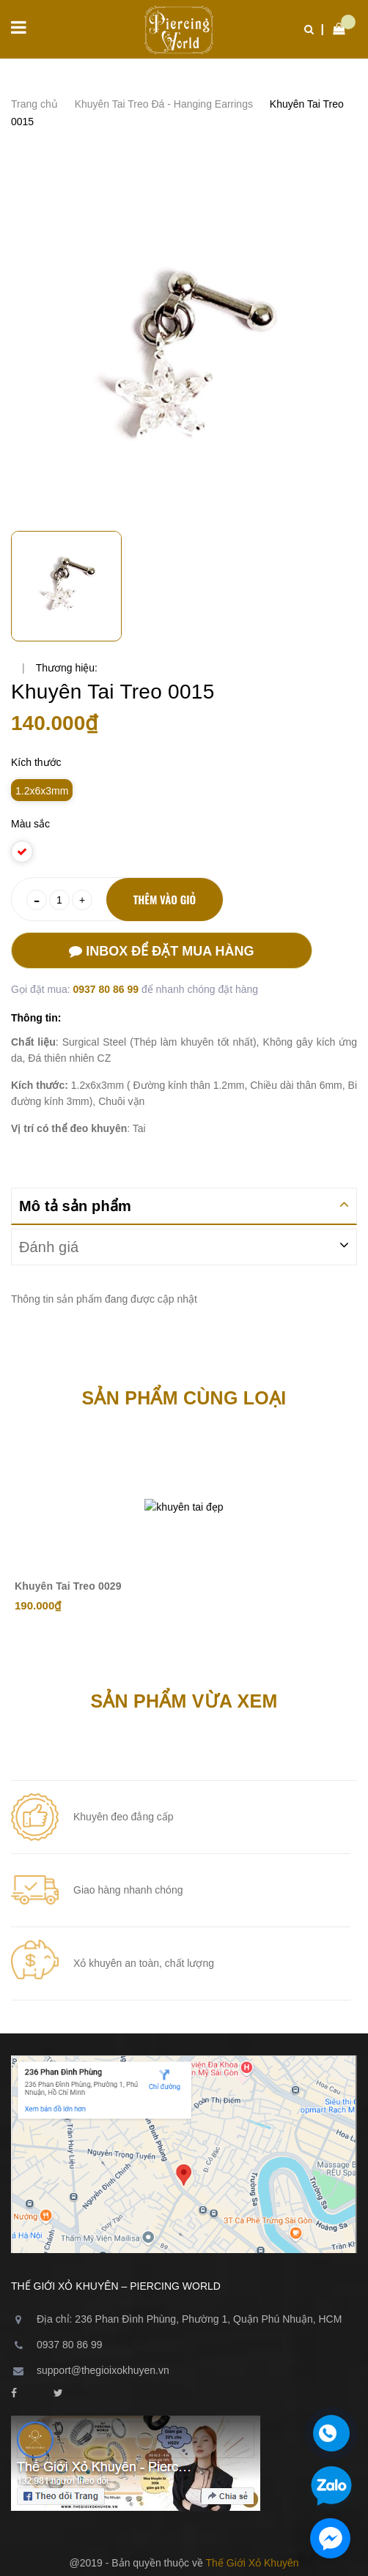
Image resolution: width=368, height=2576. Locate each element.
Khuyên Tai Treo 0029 (68, 1586)
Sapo (217, 2522)
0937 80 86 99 (107, 989)
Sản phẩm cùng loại (184, 1398)
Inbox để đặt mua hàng (161, 951)
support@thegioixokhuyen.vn (103, 2370)
